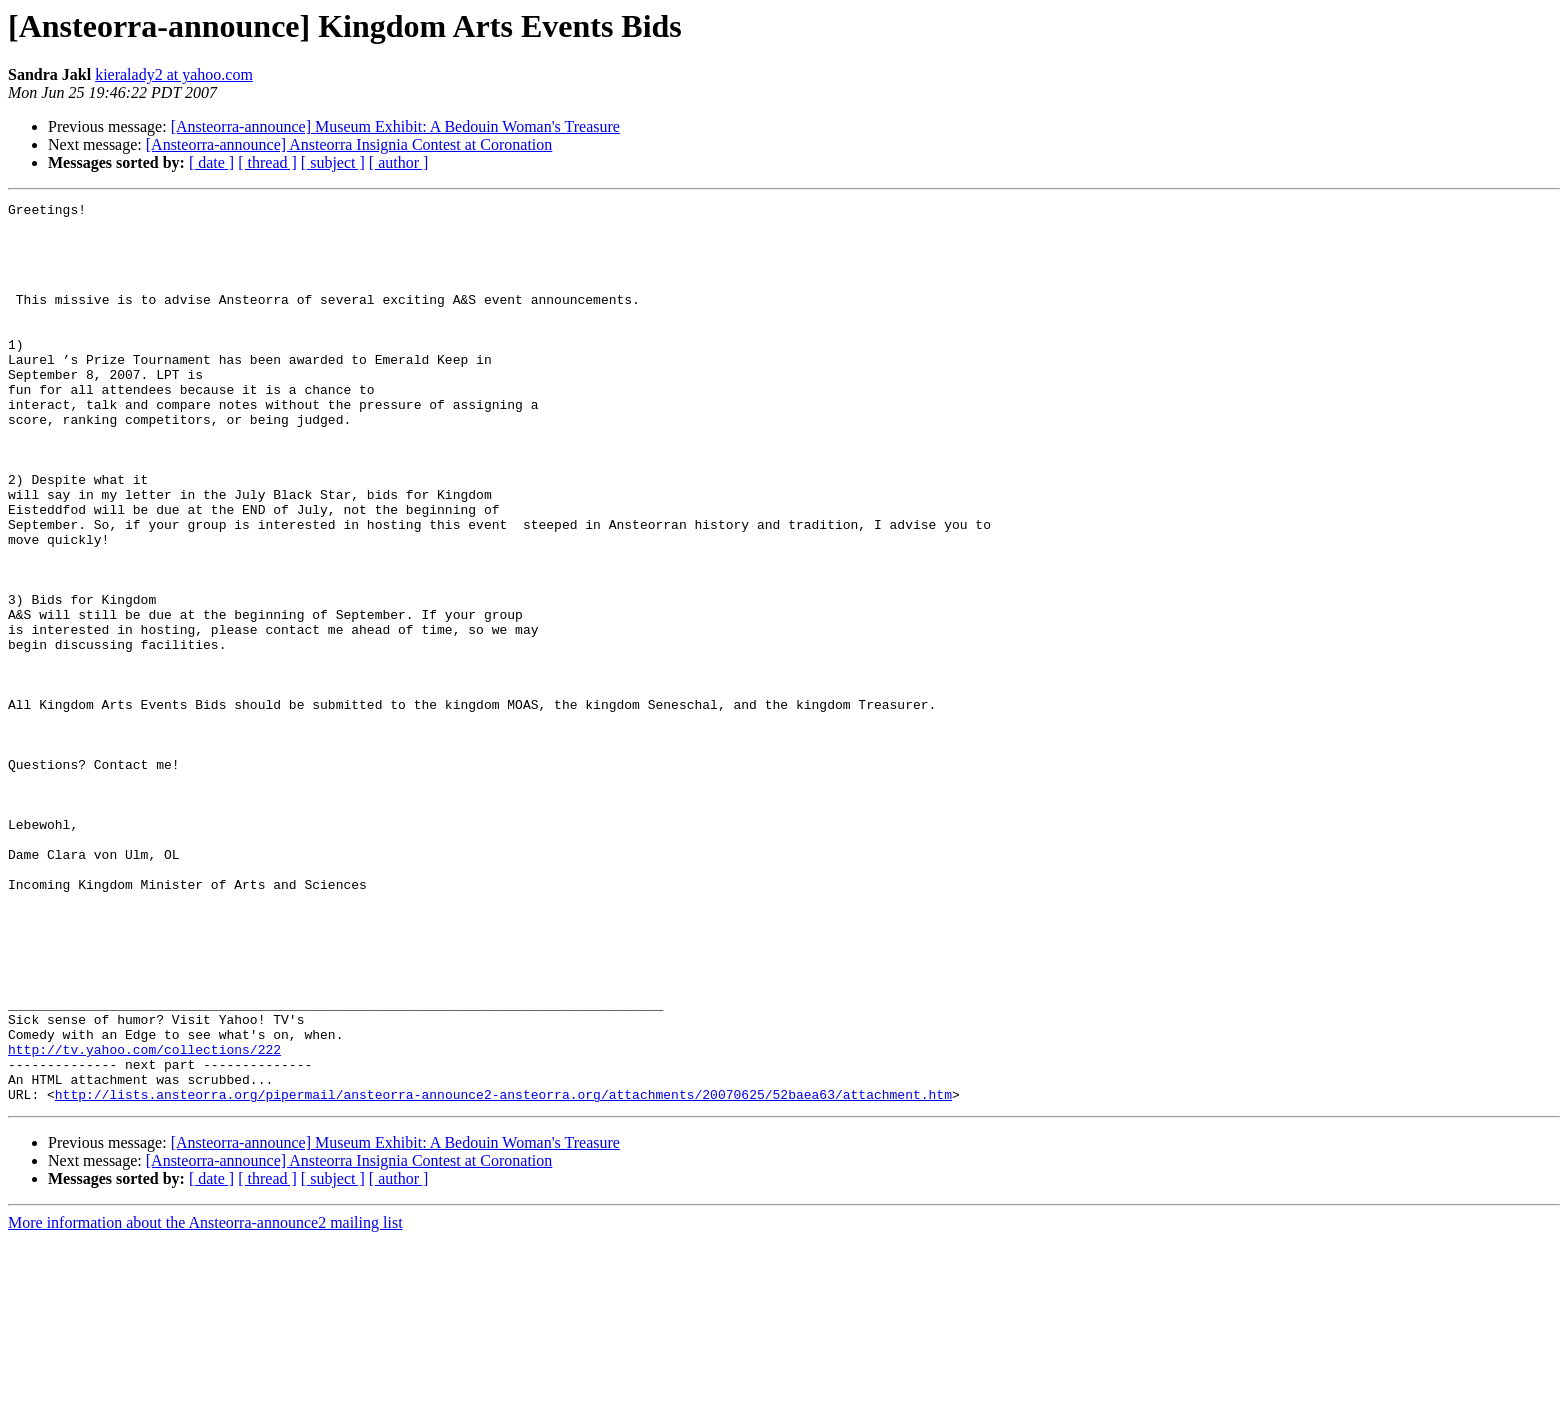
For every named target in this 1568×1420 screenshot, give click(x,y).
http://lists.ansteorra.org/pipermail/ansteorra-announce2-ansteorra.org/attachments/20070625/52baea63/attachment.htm (503, 1274)
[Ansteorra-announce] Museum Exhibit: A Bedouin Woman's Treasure (395, 126)
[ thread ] (267, 162)
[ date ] (211, 162)
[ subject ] (333, 162)
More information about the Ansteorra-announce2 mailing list (205, 1402)
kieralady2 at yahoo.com (174, 74)
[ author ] (399, 162)
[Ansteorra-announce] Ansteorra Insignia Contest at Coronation (349, 144)
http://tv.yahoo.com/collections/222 (144, 1220)
